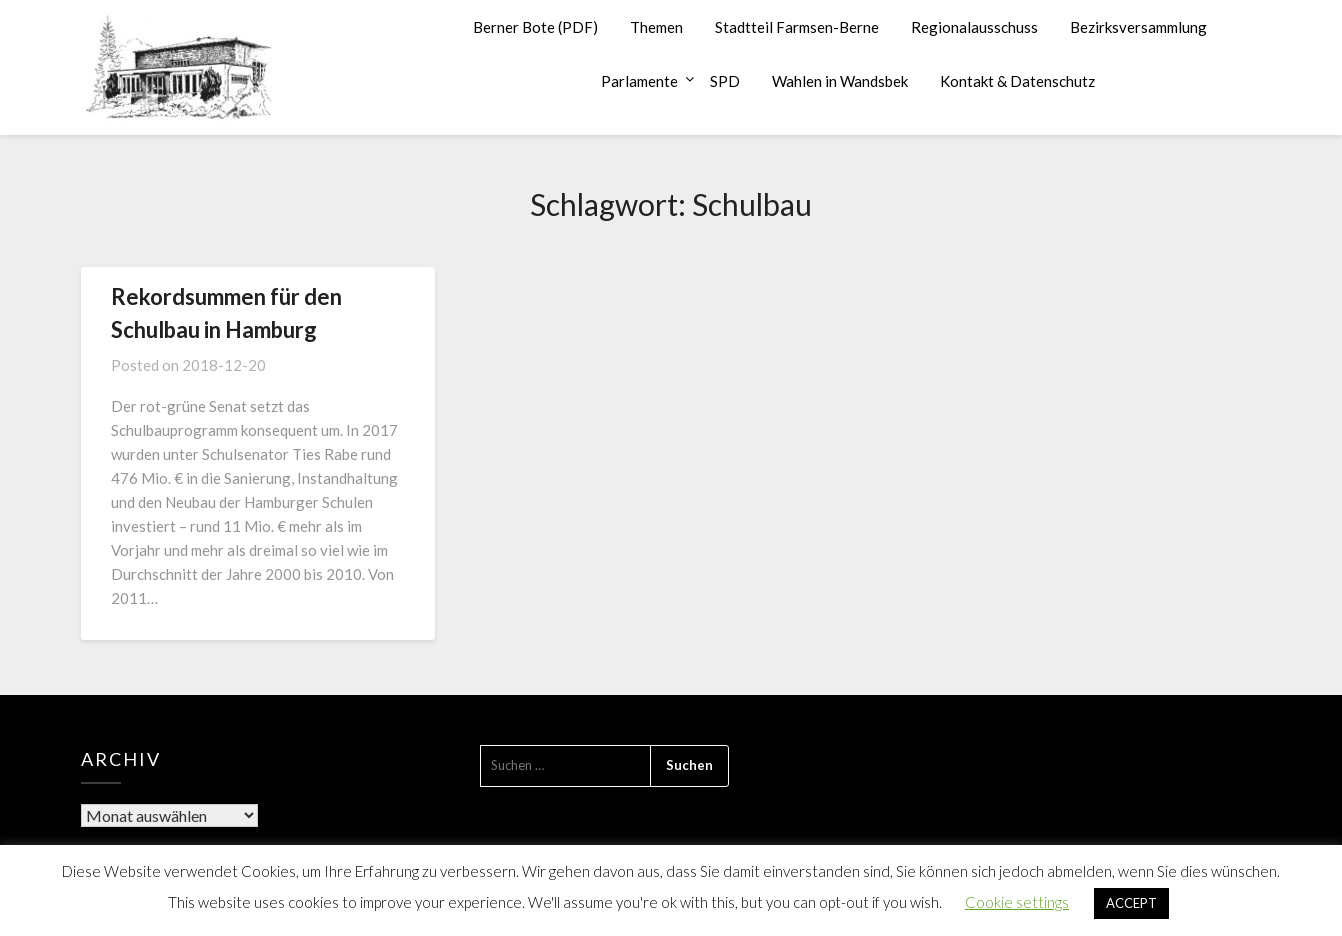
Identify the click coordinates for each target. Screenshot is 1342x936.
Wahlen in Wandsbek (840, 81)
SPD (725, 81)
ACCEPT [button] (1131, 903)
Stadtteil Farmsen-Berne (797, 27)
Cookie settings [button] (1017, 902)
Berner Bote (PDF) (535, 27)
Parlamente (639, 81)
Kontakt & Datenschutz (1017, 81)
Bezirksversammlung (1138, 27)
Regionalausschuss (974, 27)
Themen (656, 27)
